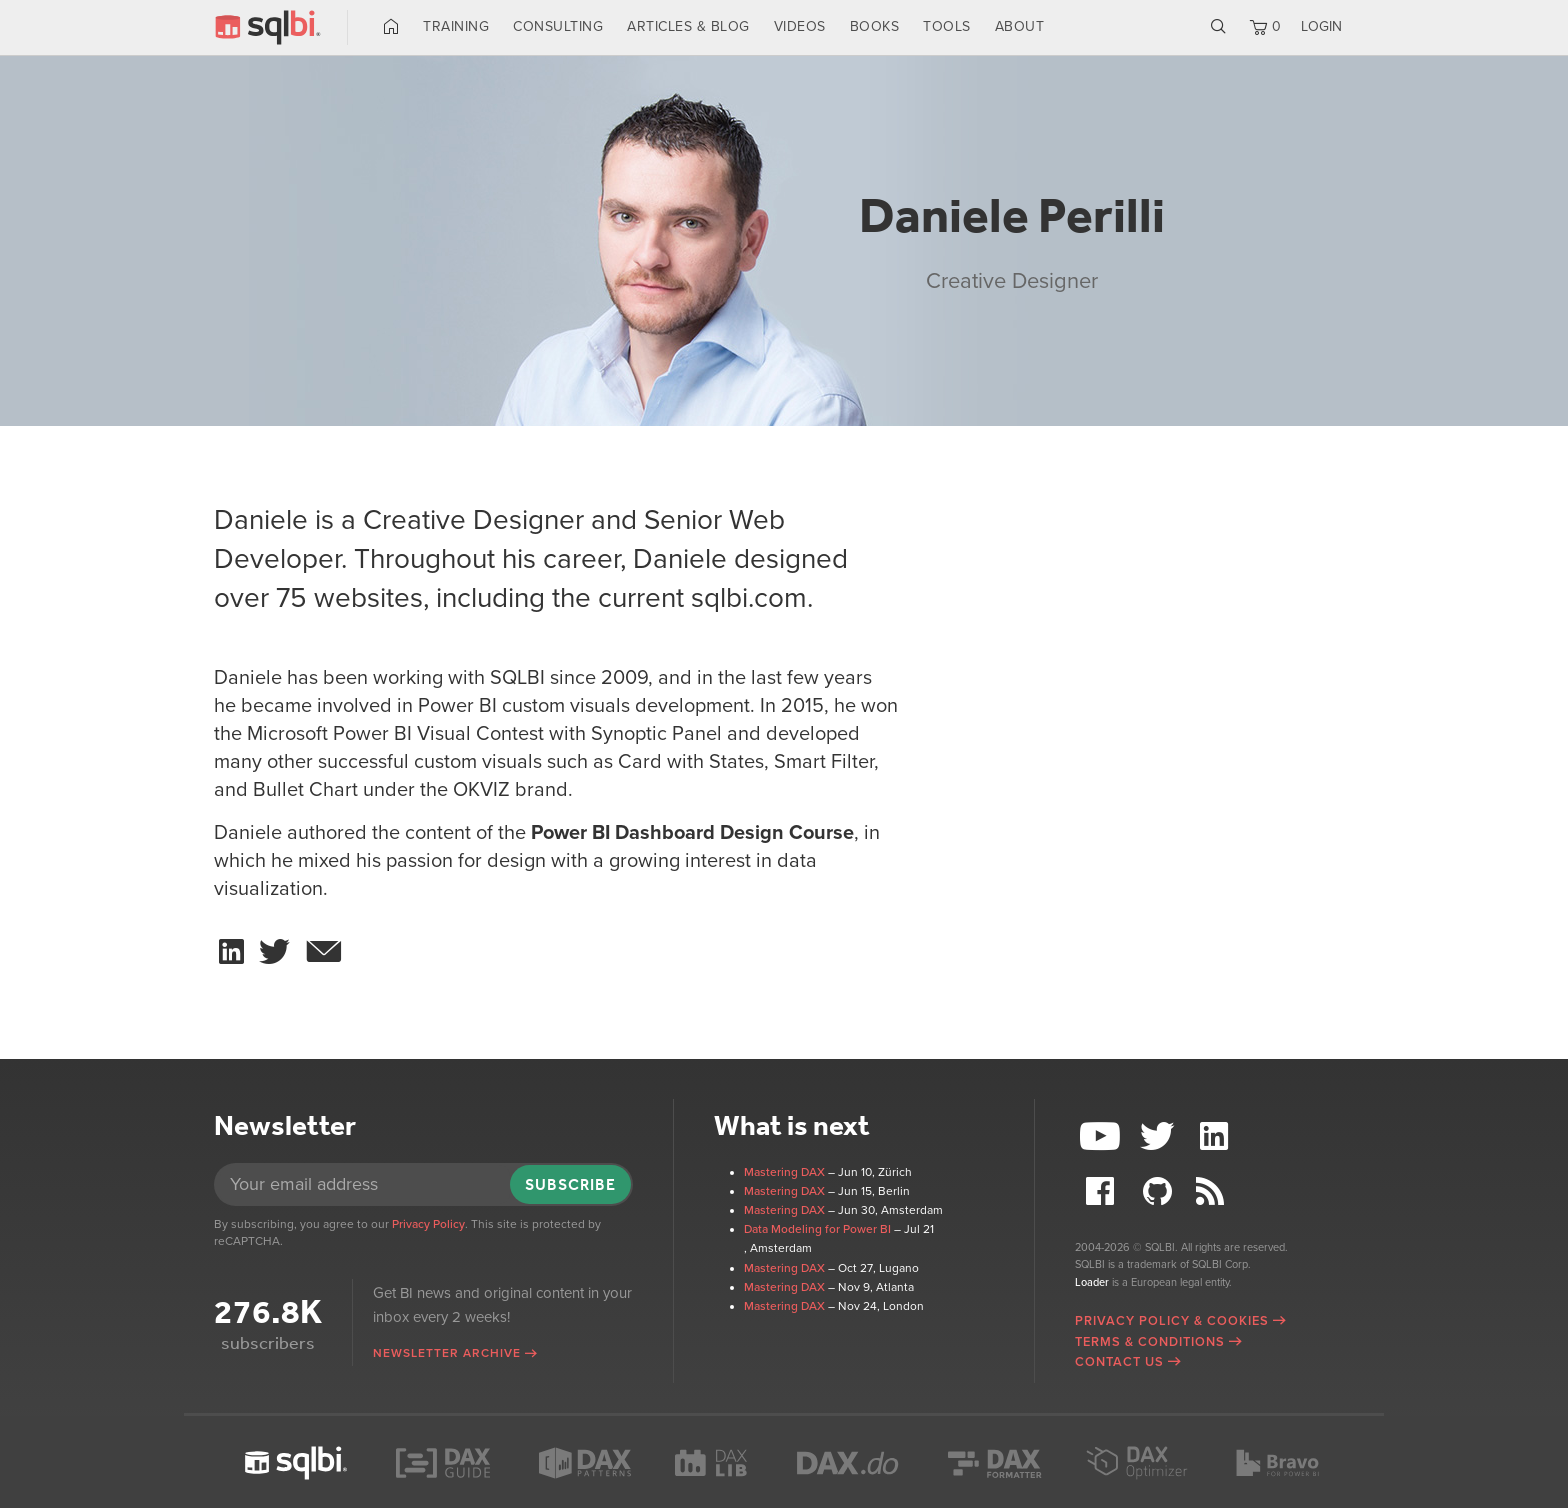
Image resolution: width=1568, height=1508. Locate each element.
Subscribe (570, 1184)
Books (875, 26)
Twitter (1160, 1136)
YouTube (1103, 1136)
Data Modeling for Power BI (817, 1229)
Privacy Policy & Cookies (1172, 1321)
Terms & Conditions (1150, 1342)
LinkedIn (1216, 1136)
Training (456, 26)
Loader (1092, 1282)
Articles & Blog (688, 26)
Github (1160, 1191)
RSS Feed (1216, 1191)
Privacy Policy (428, 1224)
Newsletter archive (447, 1353)
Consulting (558, 26)
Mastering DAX (784, 1172)
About (1020, 26)
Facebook (1103, 1191)
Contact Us (1119, 1362)
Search (1218, 27)
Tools (947, 26)
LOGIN (1321, 26)
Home (391, 27)
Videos (800, 26)
